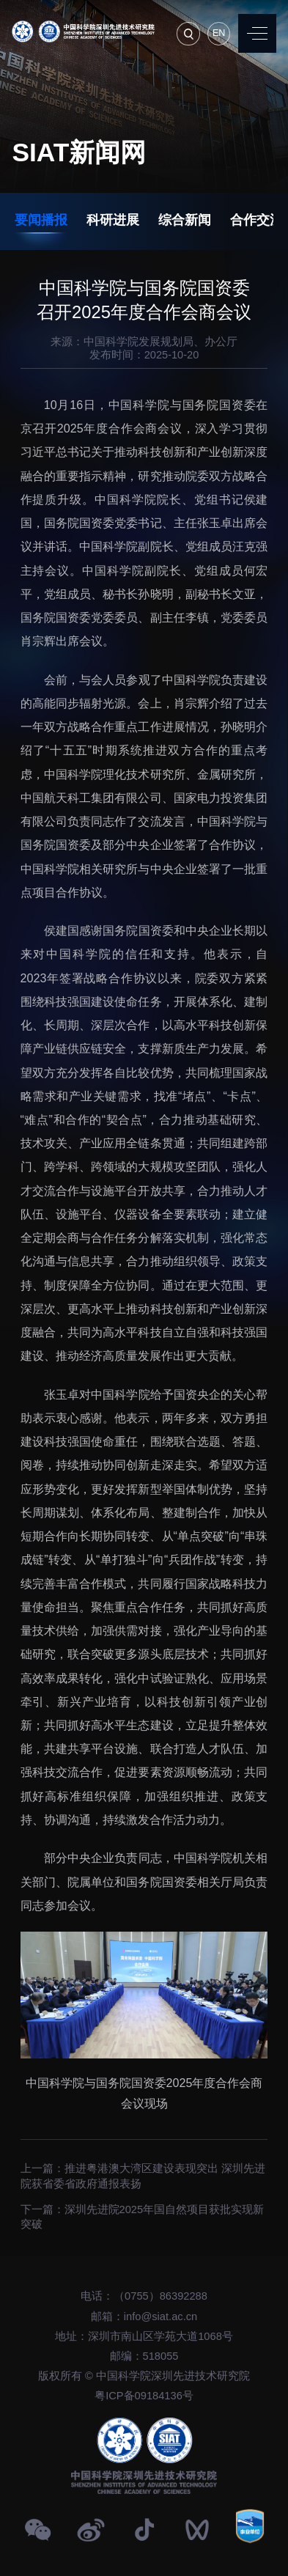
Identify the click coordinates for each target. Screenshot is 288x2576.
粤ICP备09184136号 (144, 2396)
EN (219, 33)
